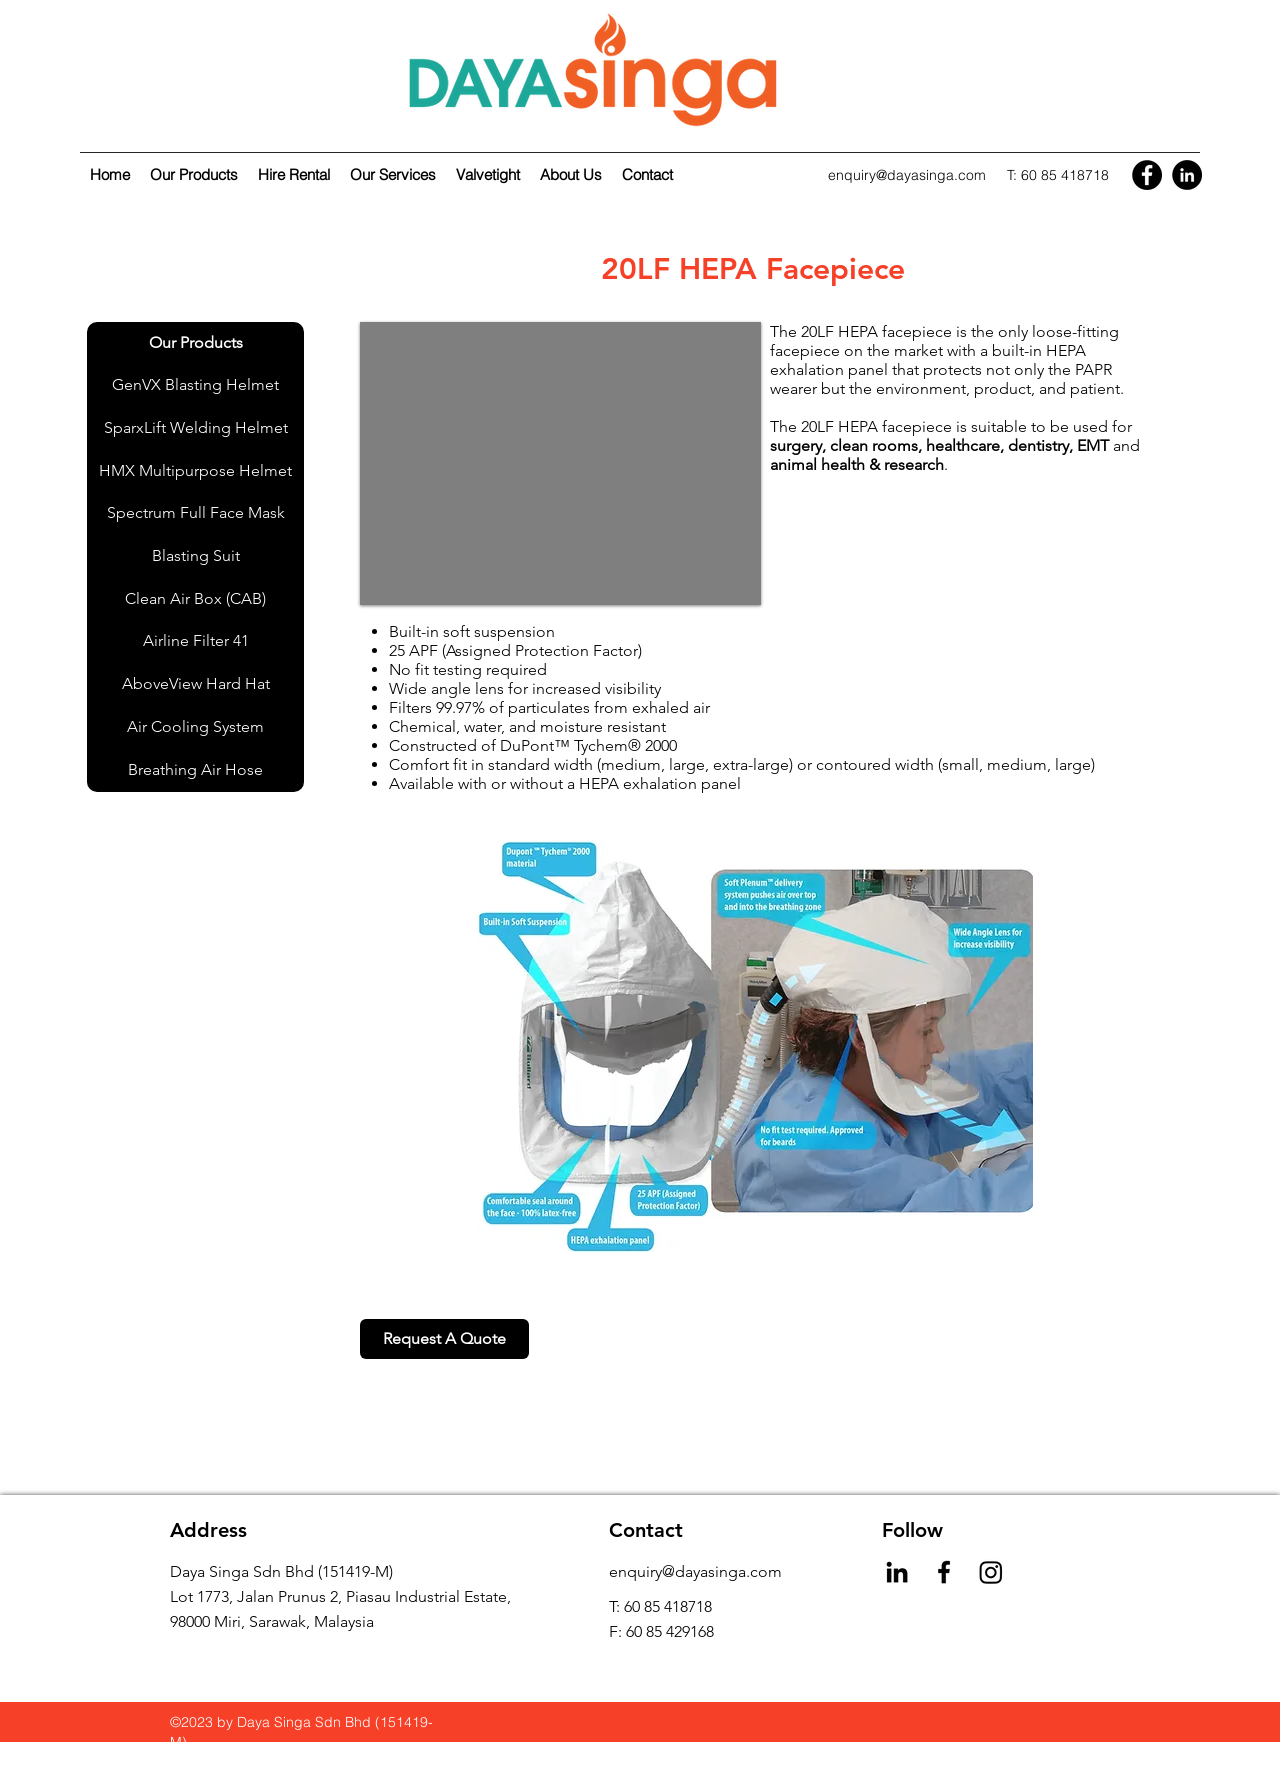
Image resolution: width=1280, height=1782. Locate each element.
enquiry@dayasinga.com (907, 175)
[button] (560, 463)
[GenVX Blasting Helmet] (195, 385)
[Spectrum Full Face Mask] (195, 513)
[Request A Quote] (444, 1339)
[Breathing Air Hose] (195, 770)
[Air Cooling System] (195, 727)
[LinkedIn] (1187, 175)
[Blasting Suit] (195, 556)
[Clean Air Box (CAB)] (195, 599)
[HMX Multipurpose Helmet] (195, 471)
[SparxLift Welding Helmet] (195, 428)
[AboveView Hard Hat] (195, 684)
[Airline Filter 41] (195, 641)
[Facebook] (1147, 175)
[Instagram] (991, 1572)
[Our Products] (195, 343)
